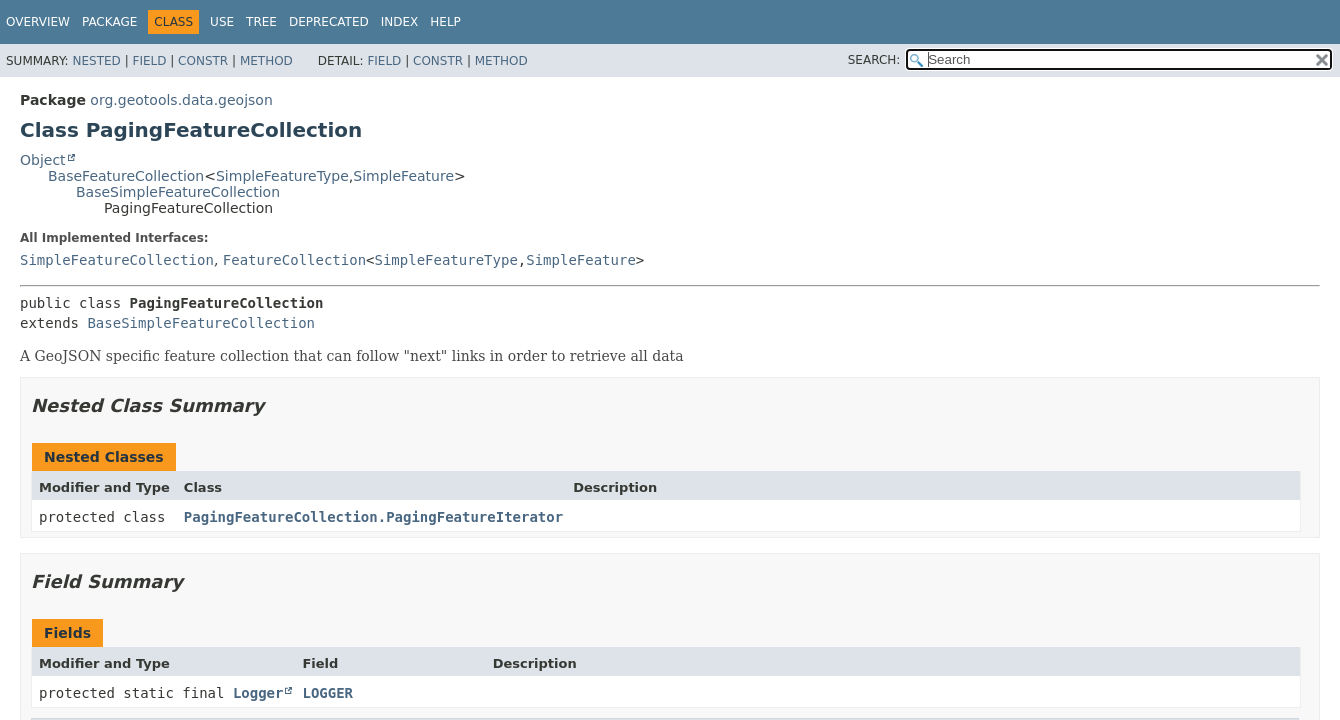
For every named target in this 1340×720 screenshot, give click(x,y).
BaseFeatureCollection (126, 176)
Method (266, 61)
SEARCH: (874, 60)
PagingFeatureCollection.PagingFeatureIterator (373, 517)
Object (43, 160)
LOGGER (327, 693)
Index (400, 22)
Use (222, 22)
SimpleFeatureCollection (117, 260)
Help (445, 22)
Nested (96, 61)
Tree (261, 22)
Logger (258, 693)
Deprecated (329, 22)
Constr (203, 61)
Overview (38, 22)
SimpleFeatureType (282, 176)
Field (149, 61)
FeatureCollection (294, 260)
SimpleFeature (403, 176)
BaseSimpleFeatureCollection (178, 192)
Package (109, 22)
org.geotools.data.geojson (181, 100)
